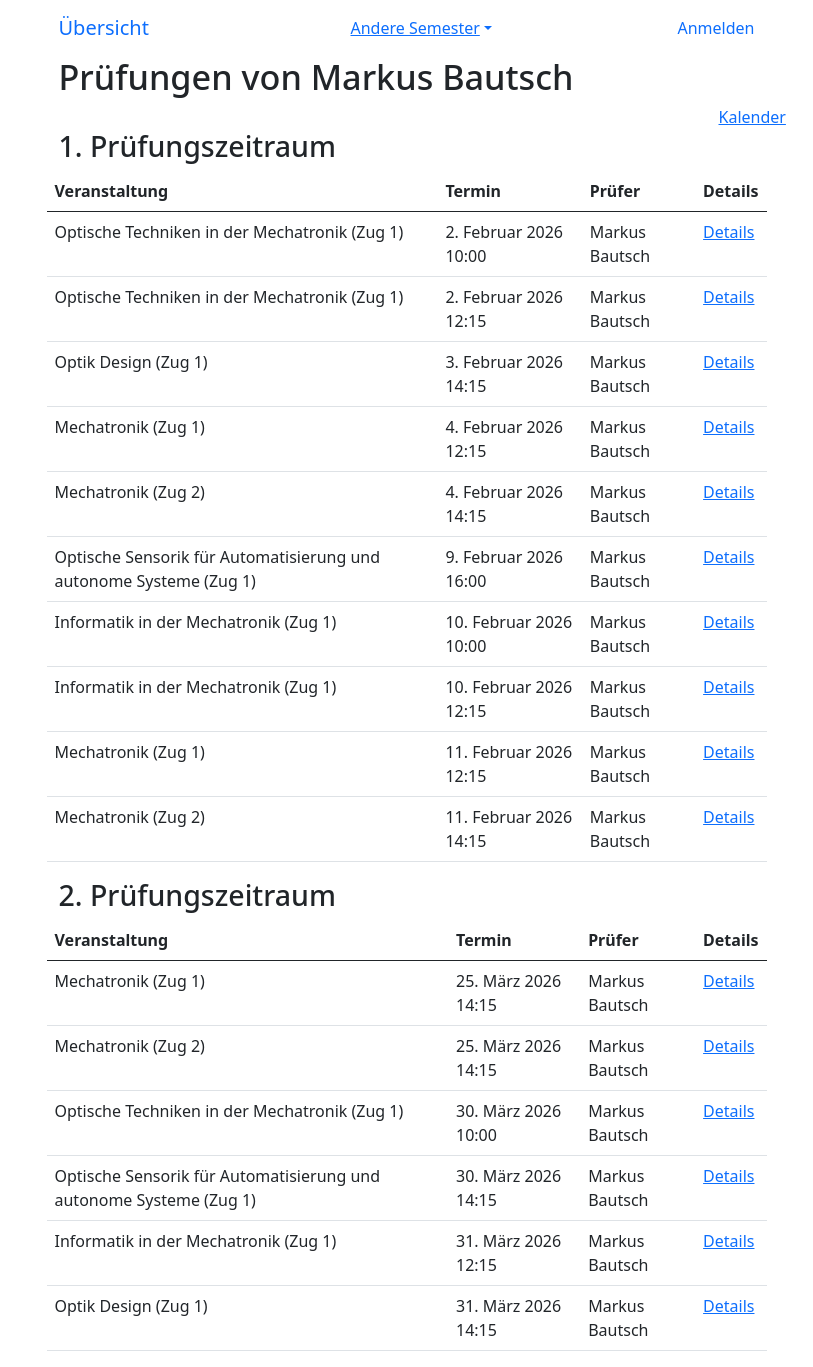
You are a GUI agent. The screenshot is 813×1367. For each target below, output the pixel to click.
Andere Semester (415, 28)
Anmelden (716, 28)
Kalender (752, 117)
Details (728, 232)
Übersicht (104, 27)
